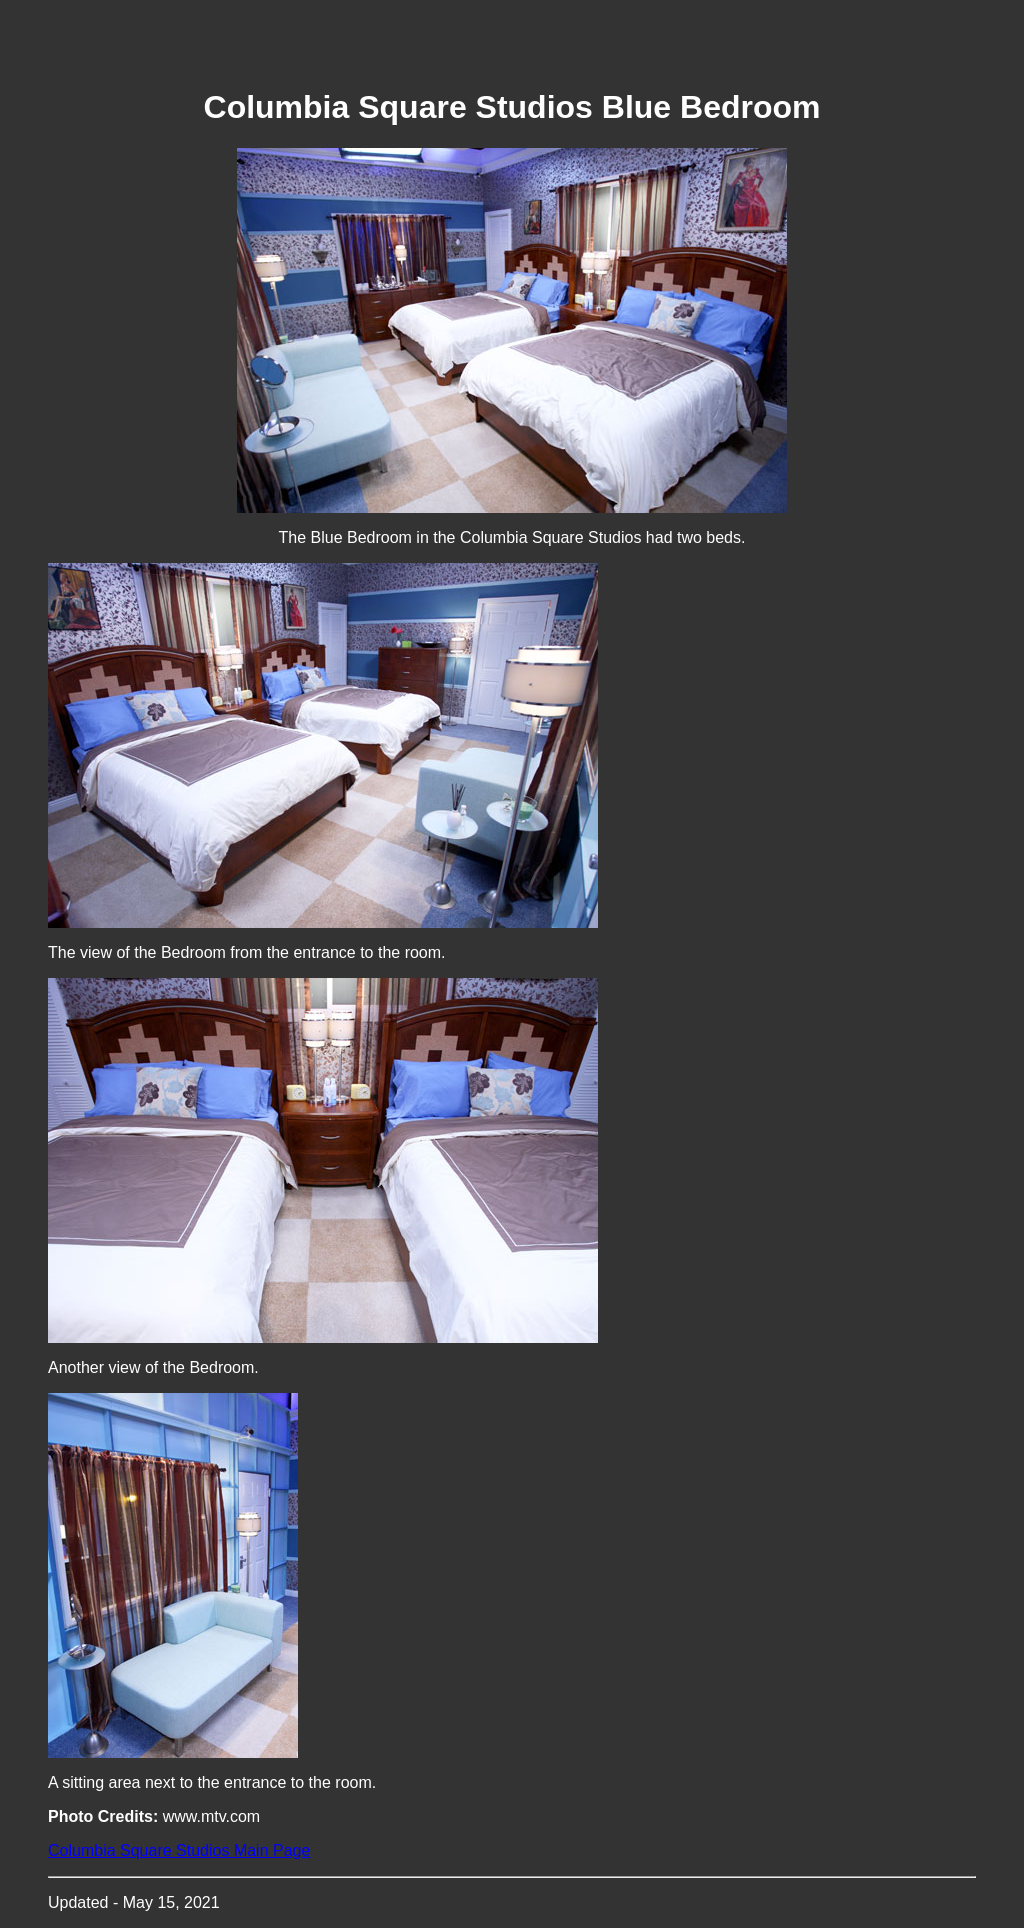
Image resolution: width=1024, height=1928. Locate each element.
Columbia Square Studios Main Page (179, 1850)
